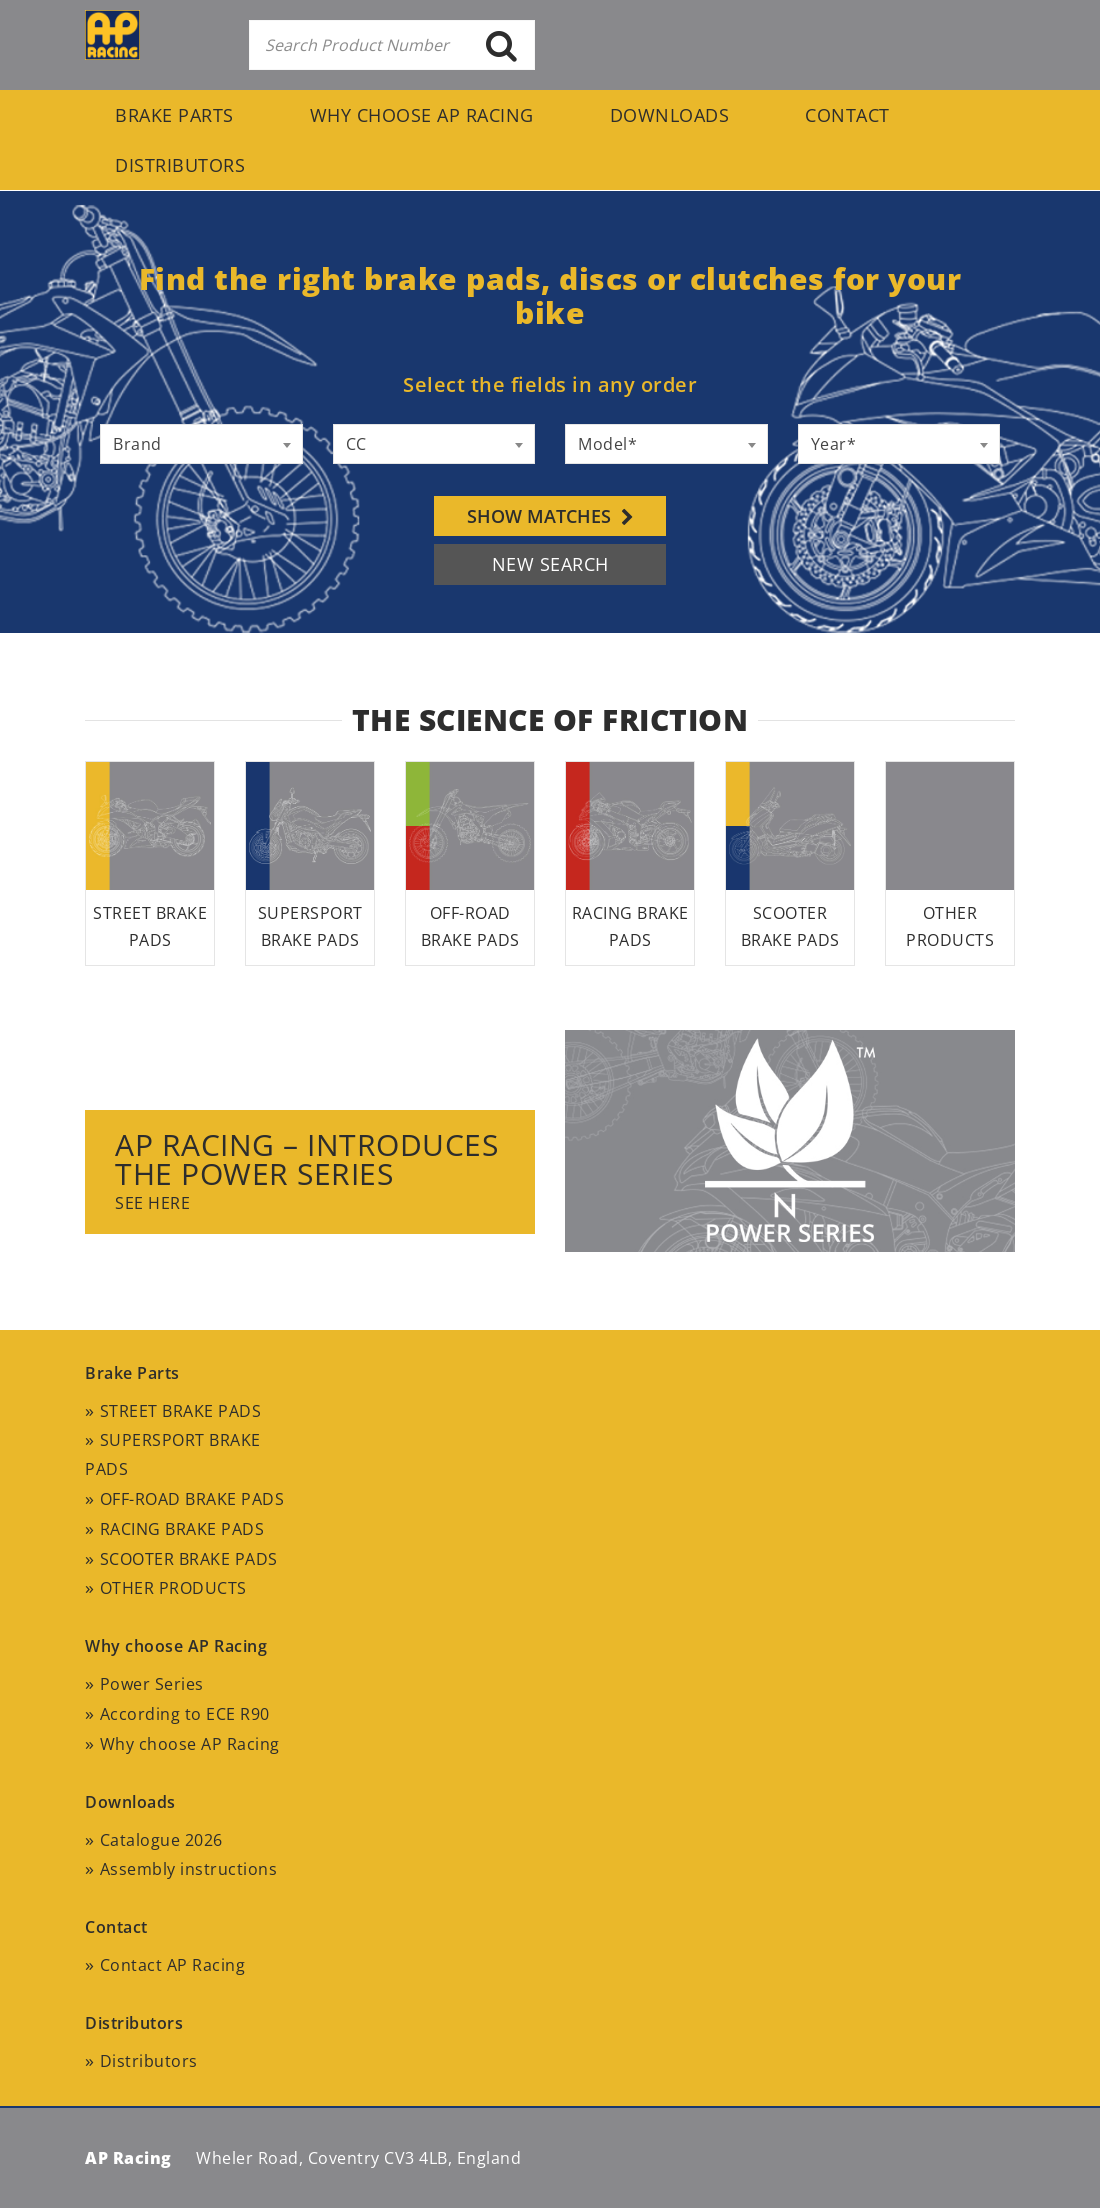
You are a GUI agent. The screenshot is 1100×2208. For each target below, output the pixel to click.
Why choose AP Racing (422, 115)
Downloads (670, 115)
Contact (847, 115)
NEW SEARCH (550, 564)
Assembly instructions (189, 1869)
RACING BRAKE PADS (182, 1529)
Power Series (152, 1684)
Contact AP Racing (173, 1965)
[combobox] (201, 444)
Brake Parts (174, 115)
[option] (550, 1180)
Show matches (550, 516)
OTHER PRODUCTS (173, 1588)
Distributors (180, 165)
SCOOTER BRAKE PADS (189, 1559)
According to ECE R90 (185, 1714)
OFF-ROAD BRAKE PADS (192, 1499)
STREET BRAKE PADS (181, 1411)
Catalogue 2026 (161, 1840)
